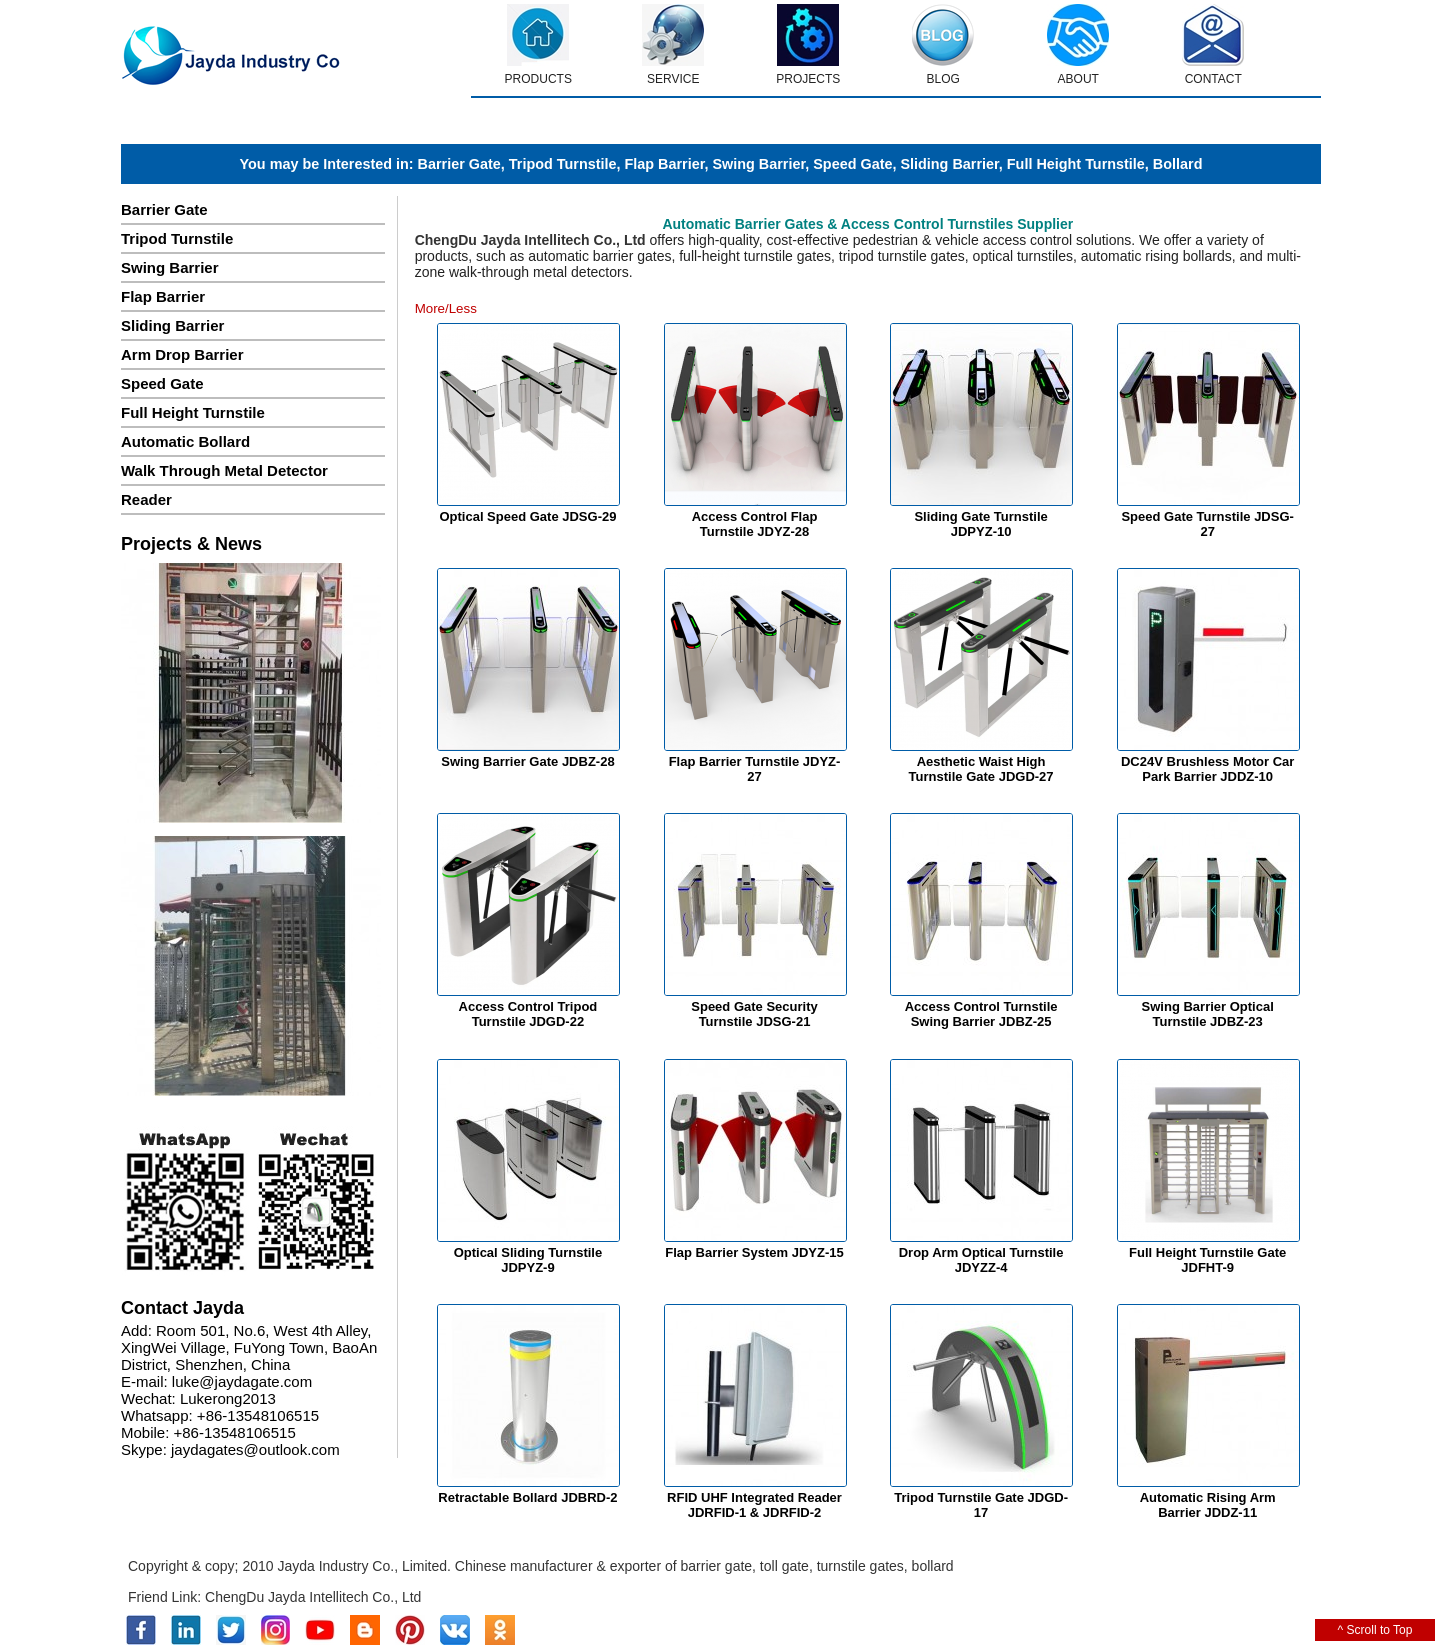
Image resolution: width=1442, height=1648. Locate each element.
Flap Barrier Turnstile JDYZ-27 (755, 769)
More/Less (446, 308)
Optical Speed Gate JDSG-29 (527, 516)
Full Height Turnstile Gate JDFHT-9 (1207, 1260)
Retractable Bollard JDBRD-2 (527, 1497)
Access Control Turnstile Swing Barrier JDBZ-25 (981, 1014)
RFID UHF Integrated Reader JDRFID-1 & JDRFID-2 (754, 1505)
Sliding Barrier (949, 164)
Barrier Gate (459, 164)
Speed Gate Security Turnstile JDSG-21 (754, 1014)
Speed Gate (852, 164)
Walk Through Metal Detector (224, 470)
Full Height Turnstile (1076, 164)
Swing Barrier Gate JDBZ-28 (527, 761)
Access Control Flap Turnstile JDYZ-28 (755, 524)
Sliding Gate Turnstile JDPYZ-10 (980, 524)
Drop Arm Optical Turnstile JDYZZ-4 (981, 1260)
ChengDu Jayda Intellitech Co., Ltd (313, 1597)
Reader (146, 499)
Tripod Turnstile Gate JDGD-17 (981, 1505)
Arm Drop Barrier (182, 354)
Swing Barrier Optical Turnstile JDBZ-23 (1208, 1014)
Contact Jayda (182, 1308)
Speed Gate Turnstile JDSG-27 (1207, 524)
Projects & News (191, 544)
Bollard (1178, 164)
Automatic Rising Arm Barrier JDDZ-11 (1208, 1505)
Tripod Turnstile (563, 164)
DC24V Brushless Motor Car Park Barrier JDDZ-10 (1207, 769)
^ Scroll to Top (1375, 1630)
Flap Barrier (664, 164)
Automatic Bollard (185, 441)
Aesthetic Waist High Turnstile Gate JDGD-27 (981, 769)
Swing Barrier (758, 164)
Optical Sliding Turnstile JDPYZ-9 (528, 1260)
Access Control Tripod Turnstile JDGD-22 (528, 1014)
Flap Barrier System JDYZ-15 (754, 1252)
